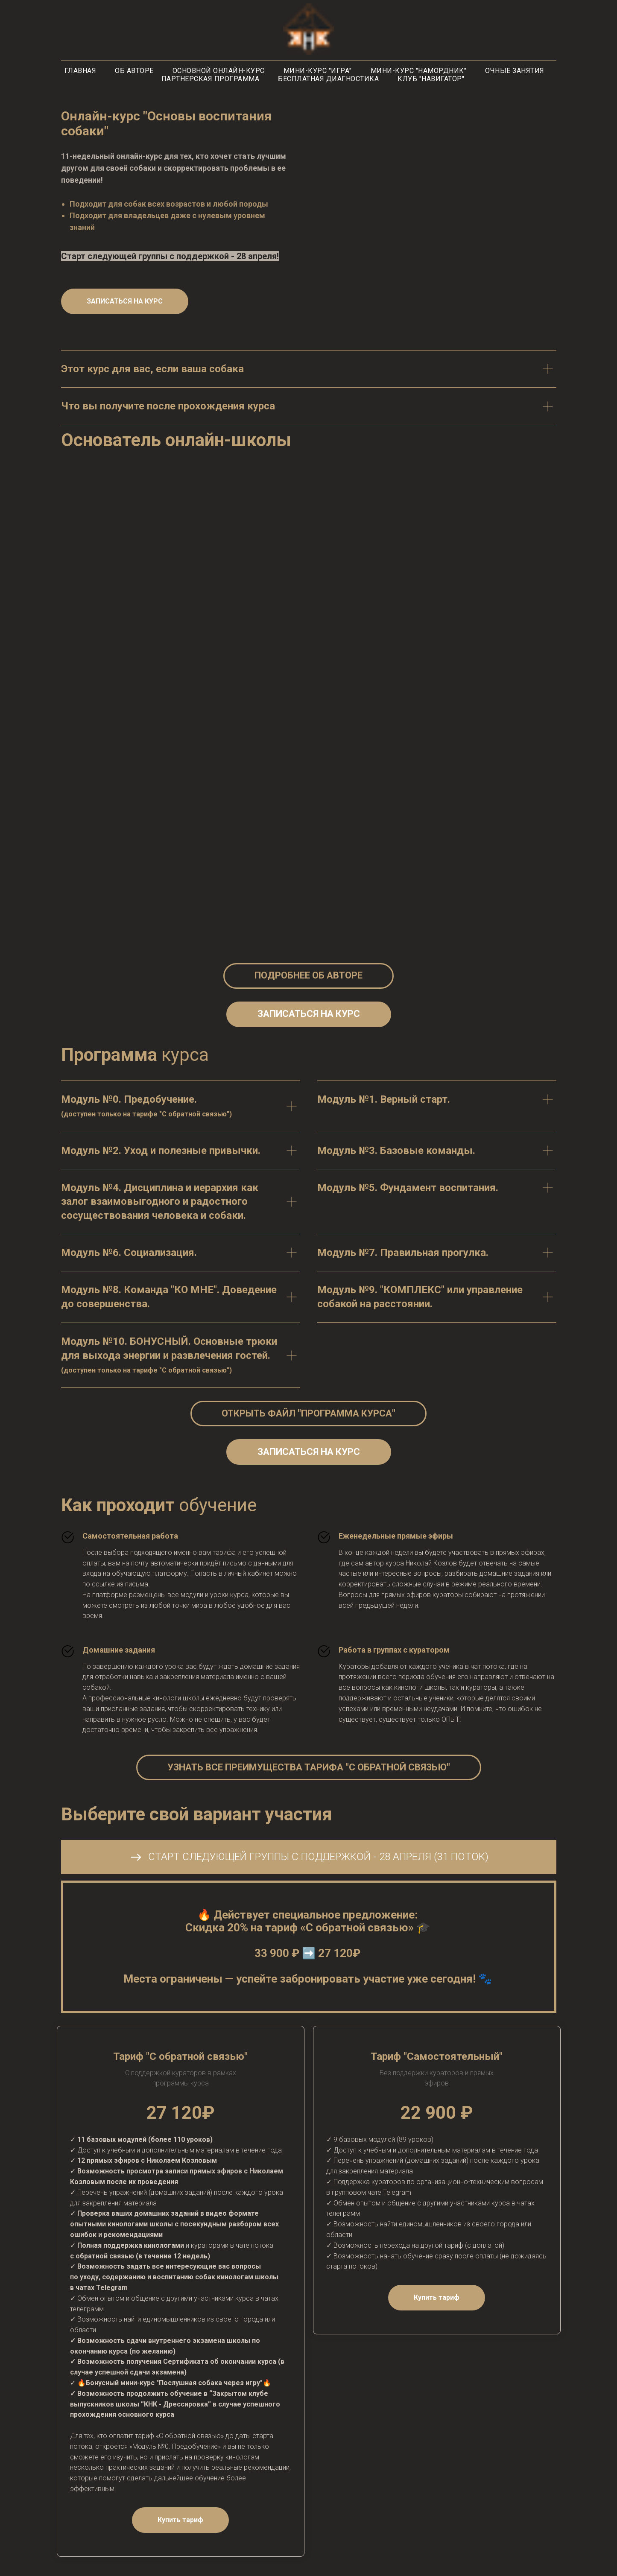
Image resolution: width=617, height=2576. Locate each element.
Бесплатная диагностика (328, 79)
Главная (80, 71)
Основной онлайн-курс (219, 71)
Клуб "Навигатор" (431, 79)
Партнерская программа (210, 79)
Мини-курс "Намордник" (419, 71)
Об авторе (134, 71)
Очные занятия (514, 71)
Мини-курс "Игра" (318, 71)
